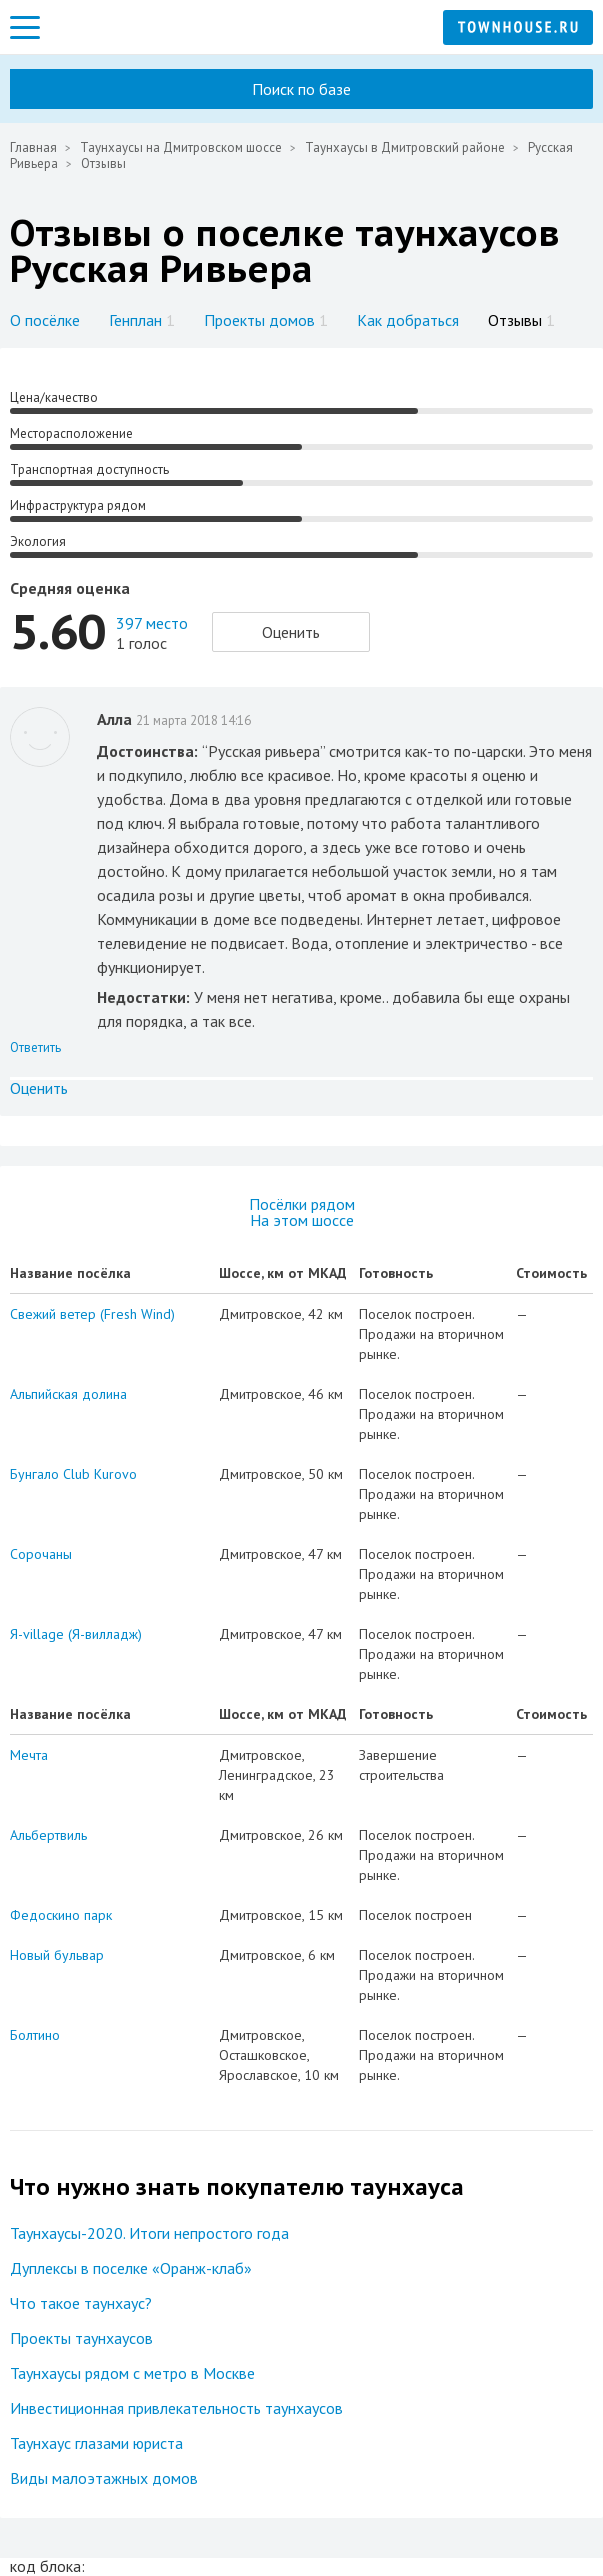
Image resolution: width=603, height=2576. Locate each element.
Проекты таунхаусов (81, 2338)
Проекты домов (266, 320)
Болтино (35, 2035)
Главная (33, 147)
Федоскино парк (61, 1915)
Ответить (35, 1047)
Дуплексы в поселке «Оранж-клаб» (131, 2268)
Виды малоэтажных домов (104, 2478)
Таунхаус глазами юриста (96, 2443)
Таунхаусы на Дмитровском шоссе (181, 147)
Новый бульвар (57, 1955)
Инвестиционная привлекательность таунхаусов (176, 2408)
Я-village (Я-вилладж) (76, 1634)
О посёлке (45, 320)
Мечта (29, 1755)
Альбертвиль (48, 1835)
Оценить (291, 632)
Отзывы (521, 320)
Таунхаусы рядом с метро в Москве (132, 2373)
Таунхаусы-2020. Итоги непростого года (149, 2233)
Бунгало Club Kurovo (73, 1474)
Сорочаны (41, 1554)
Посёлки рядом (302, 1204)
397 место (152, 623)
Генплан (142, 320)
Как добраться (408, 320)
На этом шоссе (302, 1220)
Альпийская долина (68, 1394)
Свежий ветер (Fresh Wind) (92, 1314)
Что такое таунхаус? (81, 2303)
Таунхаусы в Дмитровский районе (405, 147)
